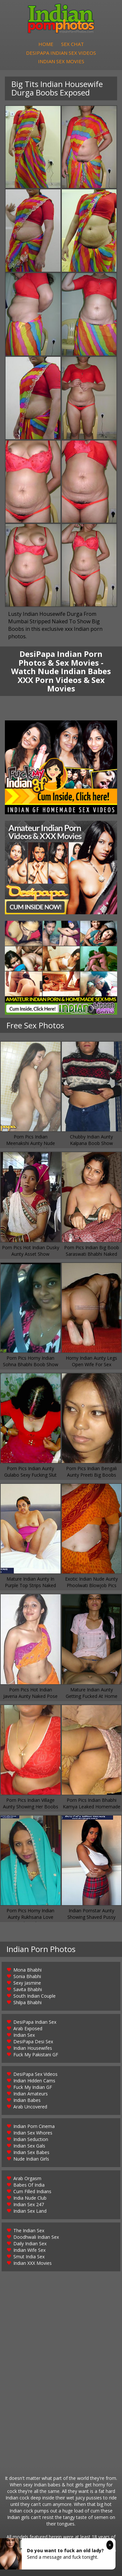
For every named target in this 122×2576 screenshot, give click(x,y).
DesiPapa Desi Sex (33, 2041)
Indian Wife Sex (29, 2250)
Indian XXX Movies (32, 2263)
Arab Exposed (27, 2028)
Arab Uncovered (30, 2107)
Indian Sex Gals (29, 2146)
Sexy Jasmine (27, 1983)
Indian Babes (27, 2100)
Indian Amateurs (30, 2094)
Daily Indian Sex (30, 2243)
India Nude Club (30, 2198)
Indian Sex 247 (28, 2204)
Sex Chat (72, 44)
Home (45, 44)
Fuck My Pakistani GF (35, 2054)
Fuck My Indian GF (32, 2087)
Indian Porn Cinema (34, 2126)
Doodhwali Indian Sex (36, 2237)
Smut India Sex (29, 2256)
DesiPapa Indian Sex (34, 2022)
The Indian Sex (28, 2230)
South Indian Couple (34, 1996)
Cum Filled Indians (32, 2191)
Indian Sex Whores (32, 2133)
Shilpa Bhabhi (27, 2002)
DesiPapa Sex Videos (35, 2074)
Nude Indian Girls (31, 2159)
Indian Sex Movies (61, 61)
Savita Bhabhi (27, 1989)
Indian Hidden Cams (34, 2080)
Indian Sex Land (30, 2211)
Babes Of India (29, 2185)
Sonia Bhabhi (27, 1976)
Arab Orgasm (27, 2178)
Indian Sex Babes (31, 2152)
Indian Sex (24, 2035)
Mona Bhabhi (27, 1970)
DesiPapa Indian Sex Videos (61, 53)
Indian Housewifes (32, 2048)
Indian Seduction (30, 2139)
